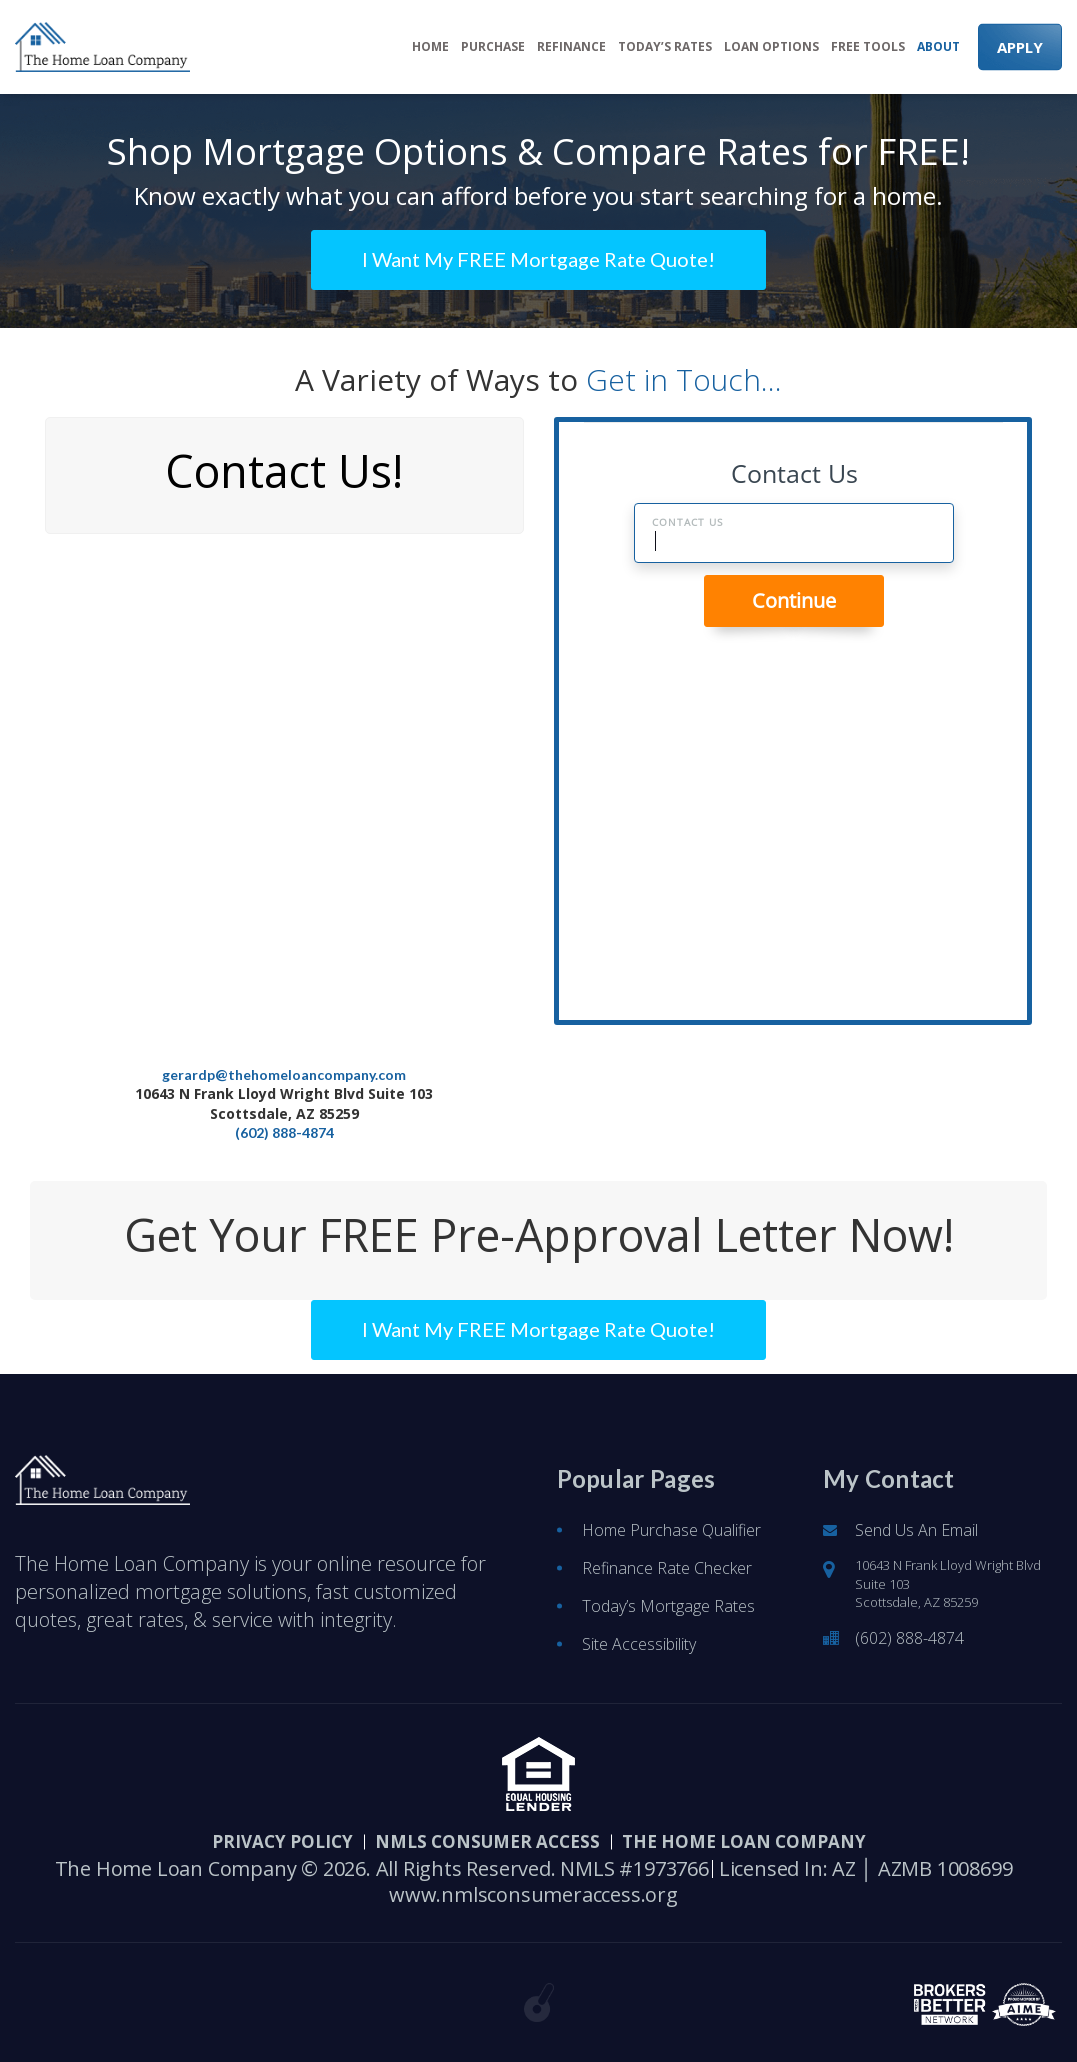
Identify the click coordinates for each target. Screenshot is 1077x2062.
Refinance (571, 47)
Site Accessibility (639, 1644)
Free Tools (868, 47)
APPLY (1020, 47)
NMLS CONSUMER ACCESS (487, 1841)
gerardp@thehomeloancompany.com (284, 1074)
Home (430, 47)
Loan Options (771, 47)
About (938, 47)
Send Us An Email (916, 1530)
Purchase (493, 47)
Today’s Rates (665, 47)
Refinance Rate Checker (667, 1568)
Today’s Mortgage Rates (668, 1606)
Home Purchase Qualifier (671, 1530)
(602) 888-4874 (284, 1132)
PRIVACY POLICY (282, 1841)
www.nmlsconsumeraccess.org (533, 1895)
